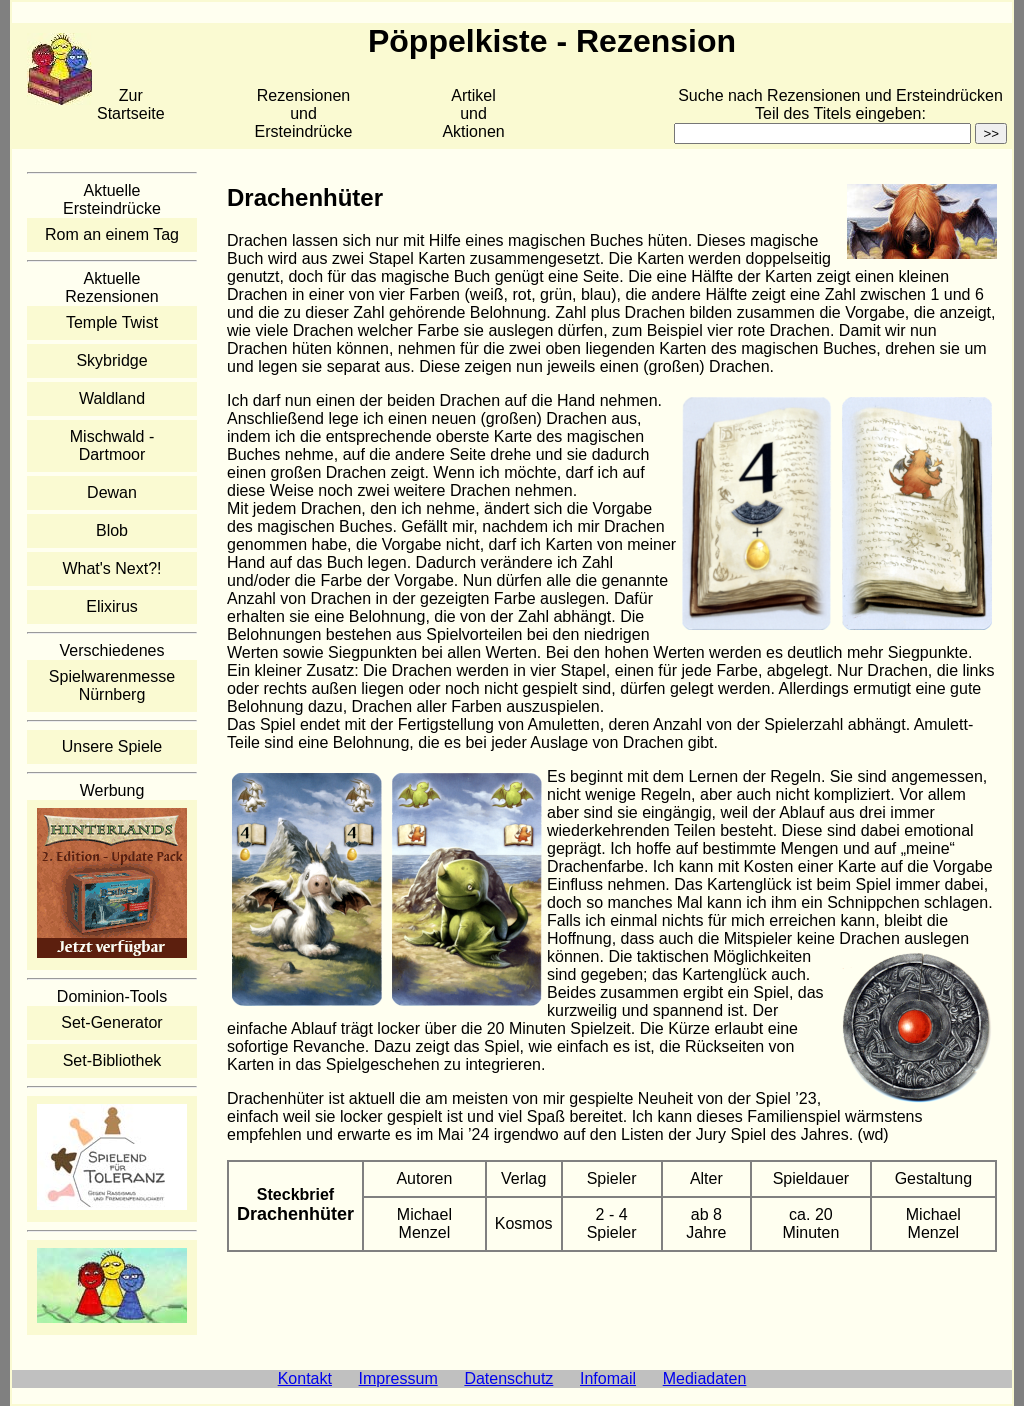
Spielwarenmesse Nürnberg (112, 685)
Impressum (398, 1378)
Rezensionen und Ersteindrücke (304, 113)
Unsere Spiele (112, 746)
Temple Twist (112, 322)
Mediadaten (705, 1378)
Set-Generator (111, 1022)
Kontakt (305, 1378)
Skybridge (111, 360)
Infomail (608, 1378)
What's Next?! (111, 568)
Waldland (112, 398)
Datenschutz (508, 1378)
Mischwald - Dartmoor (112, 445)
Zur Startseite (131, 104)
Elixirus (112, 606)
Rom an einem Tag (112, 234)
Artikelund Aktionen (473, 113)
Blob (112, 530)
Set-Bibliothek (112, 1060)
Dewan (112, 492)
